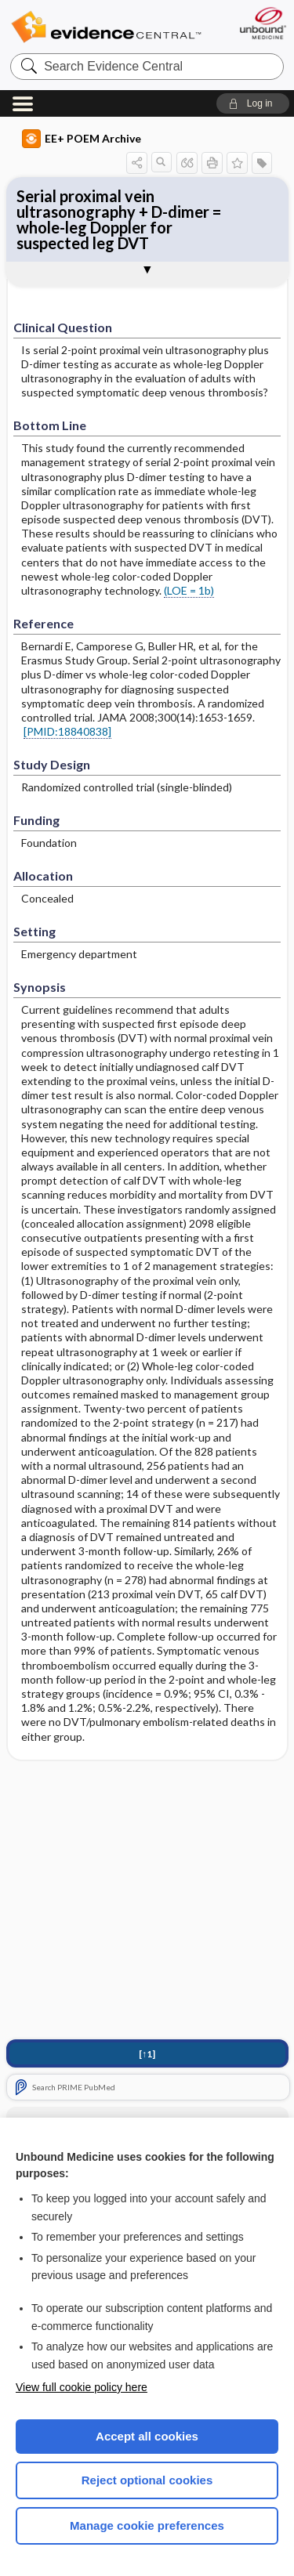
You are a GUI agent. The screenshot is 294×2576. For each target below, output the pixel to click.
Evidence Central (105, 27)
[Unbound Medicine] (262, 23)
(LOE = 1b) (189, 590)
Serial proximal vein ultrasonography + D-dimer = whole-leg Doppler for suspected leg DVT (118, 219)
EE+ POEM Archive (81, 138)
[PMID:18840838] (67, 731)
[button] (252, 103)
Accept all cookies (147, 2436)
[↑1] (147, 2054)
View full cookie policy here (81, 2387)
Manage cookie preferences (147, 2525)
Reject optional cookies (147, 2480)
